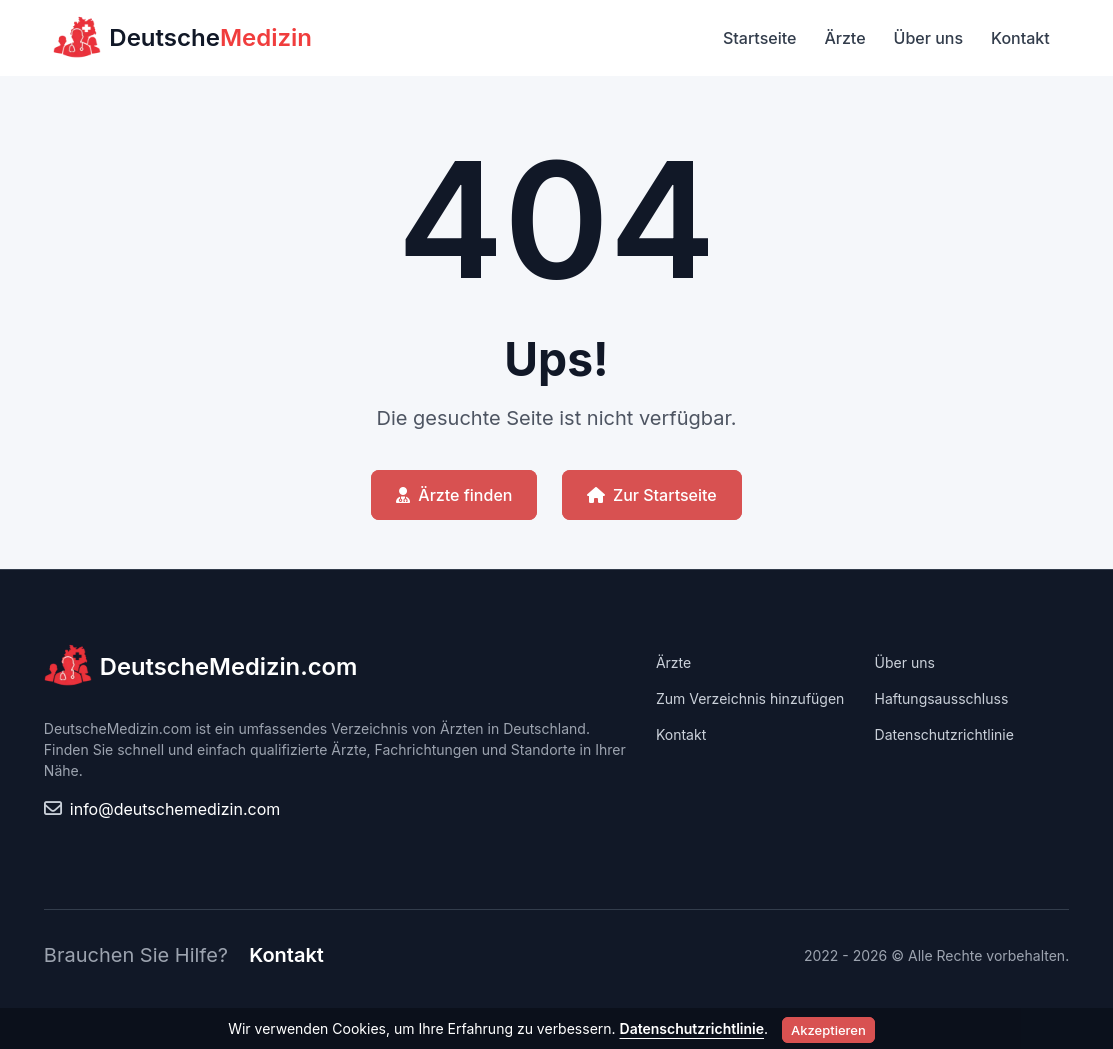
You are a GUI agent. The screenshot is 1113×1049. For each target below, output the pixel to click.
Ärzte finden (454, 495)
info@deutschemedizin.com (175, 809)
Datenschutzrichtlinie (944, 734)
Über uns (928, 38)
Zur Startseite (652, 495)
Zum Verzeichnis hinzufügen (750, 698)
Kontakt (1020, 38)
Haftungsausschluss (942, 698)
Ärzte (844, 38)
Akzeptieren (828, 1030)
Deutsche (182, 38)
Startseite (759, 38)
